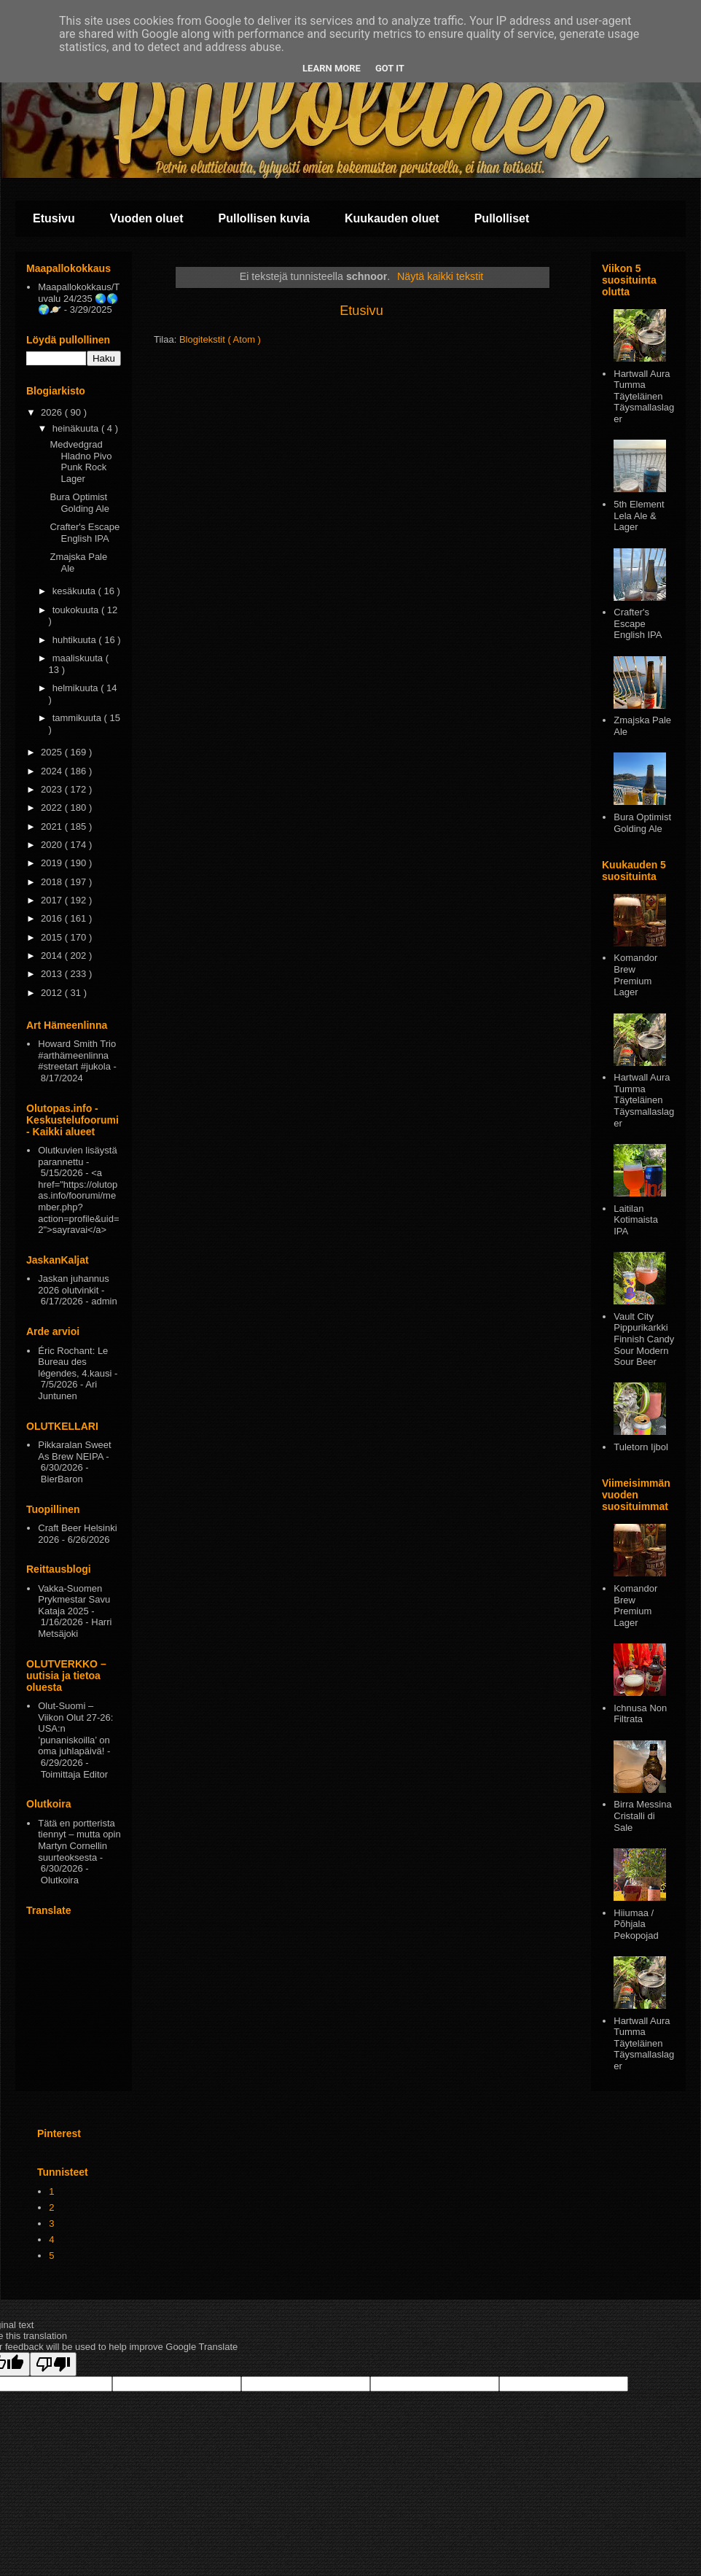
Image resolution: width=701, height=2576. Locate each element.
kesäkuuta (75, 590)
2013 (53, 973)
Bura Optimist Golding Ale (79, 502)
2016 (53, 918)
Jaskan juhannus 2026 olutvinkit (73, 1284)
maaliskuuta (79, 658)
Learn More (331, 68)
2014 (53, 955)
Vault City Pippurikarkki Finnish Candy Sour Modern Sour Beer (644, 1339)
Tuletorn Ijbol (641, 1446)
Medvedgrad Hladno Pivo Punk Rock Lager (80, 461)
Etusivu (54, 218)
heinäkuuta (76, 428)
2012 (53, 992)
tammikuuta (78, 717)
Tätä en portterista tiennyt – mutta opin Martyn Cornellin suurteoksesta (79, 1840)
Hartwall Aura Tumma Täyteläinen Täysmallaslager (644, 396)
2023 (53, 789)
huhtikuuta (75, 639)
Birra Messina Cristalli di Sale (642, 1815)
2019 (53, 862)
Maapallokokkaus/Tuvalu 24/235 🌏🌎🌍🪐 (79, 298)
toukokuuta (76, 609)
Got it (389, 68)
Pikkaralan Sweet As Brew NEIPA (74, 1450)
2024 (53, 771)
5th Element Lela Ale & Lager (639, 515)
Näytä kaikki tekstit (440, 276)
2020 (53, 844)
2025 (53, 752)
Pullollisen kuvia (264, 218)
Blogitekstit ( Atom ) (220, 339)
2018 (53, 881)
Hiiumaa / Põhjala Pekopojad (636, 1924)
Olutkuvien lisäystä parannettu (77, 1156)
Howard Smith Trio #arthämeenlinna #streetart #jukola (77, 1055)
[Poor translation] (53, 2364)
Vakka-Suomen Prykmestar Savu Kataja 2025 (74, 1599)
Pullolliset (502, 218)
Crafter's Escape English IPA (85, 532)
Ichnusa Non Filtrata (640, 1714)
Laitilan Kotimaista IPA (636, 1220)
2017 (53, 900)
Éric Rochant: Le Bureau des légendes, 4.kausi (74, 1362)
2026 (53, 412)
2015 (53, 937)
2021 (53, 826)
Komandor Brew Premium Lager (635, 974)
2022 (53, 807)
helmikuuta (76, 687)
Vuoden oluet (147, 218)
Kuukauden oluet (392, 218)
